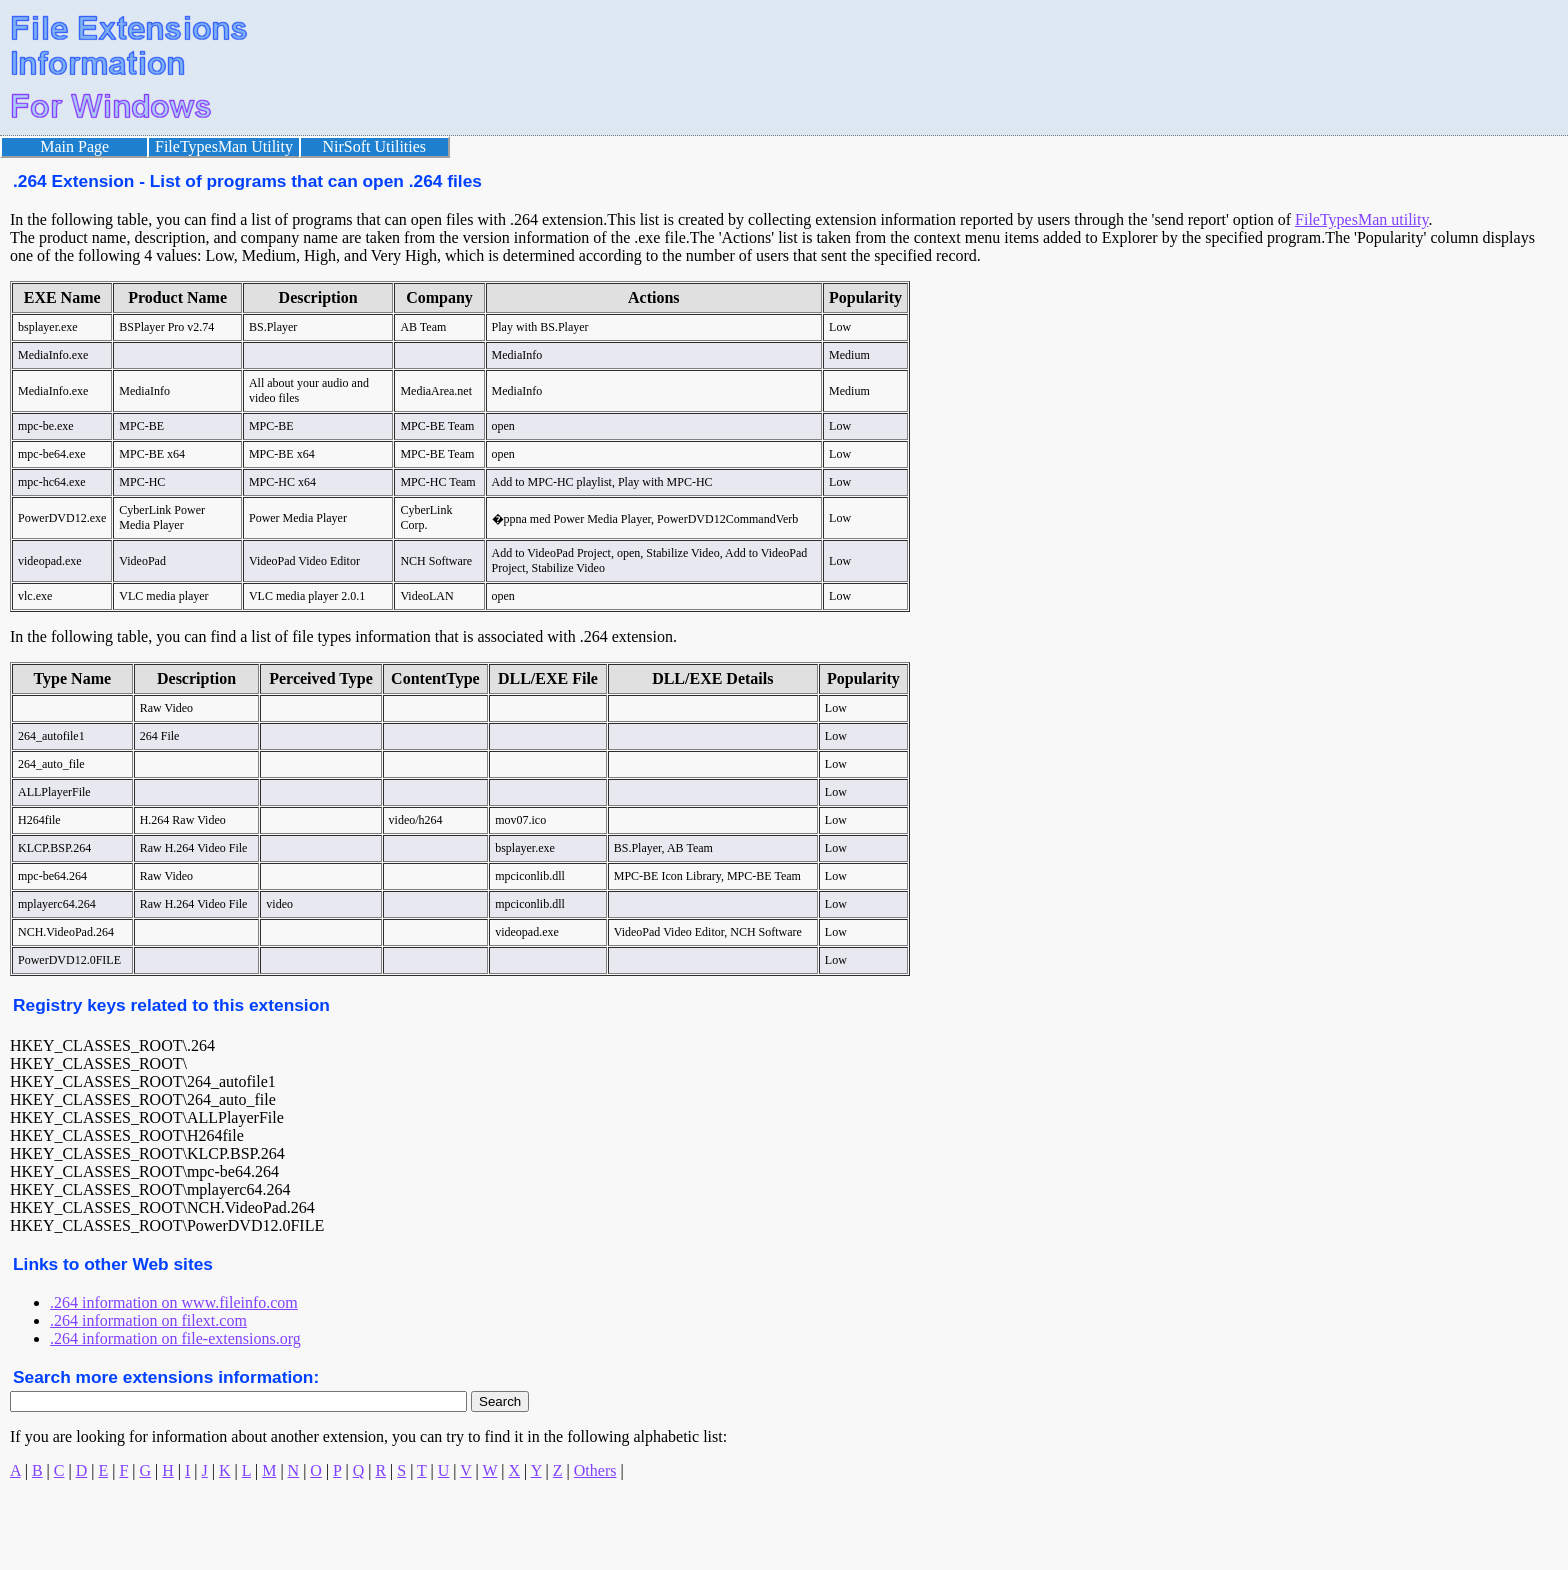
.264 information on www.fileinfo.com (174, 1302)
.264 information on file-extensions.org (175, 1338)
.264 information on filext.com (148, 1320)
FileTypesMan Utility (224, 146)
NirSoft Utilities (375, 146)
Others (595, 1470)
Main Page (74, 146)
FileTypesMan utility (1361, 219)
